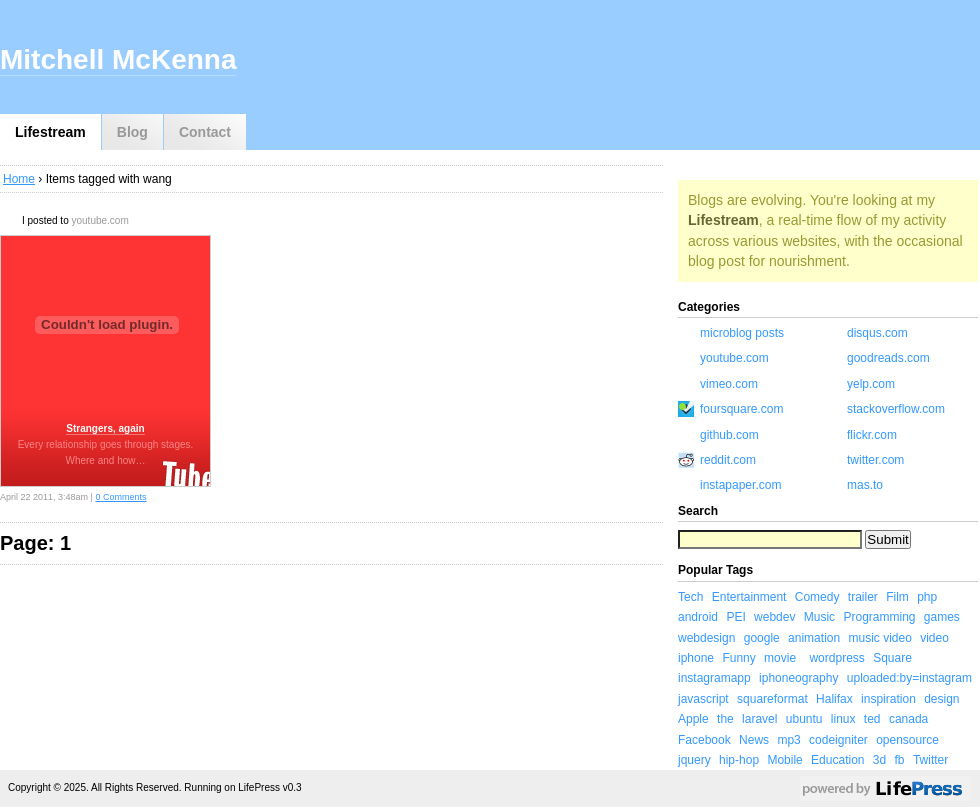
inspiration (888, 699)
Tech (690, 597)
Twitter (930, 760)
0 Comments (120, 497)
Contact (205, 132)
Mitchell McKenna (118, 59)
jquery (694, 760)
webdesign (706, 638)
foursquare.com (741, 409)
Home (19, 179)
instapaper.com (740, 485)
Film (897, 597)
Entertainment (749, 597)
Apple (693, 719)
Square (892, 658)
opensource (907, 740)
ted (872, 719)
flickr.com (872, 435)
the (725, 719)
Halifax (834, 699)
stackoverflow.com (896, 409)
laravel (759, 719)
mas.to (865, 485)
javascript (703, 699)
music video (879, 638)
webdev (774, 617)
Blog (132, 132)
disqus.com (877, 333)
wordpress (836, 658)
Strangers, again (105, 428)
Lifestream (50, 132)
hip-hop (739, 760)
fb (900, 760)
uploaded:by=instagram (909, 678)
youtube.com (99, 220)
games (942, 617)
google (762, 638)
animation (814, 638)
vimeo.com (729, 384)
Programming (879, 617)
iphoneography (798, 678)
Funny (738, 658)
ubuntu (804, 719)
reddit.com (728, 460)
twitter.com (875, 460)
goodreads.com (888, 358)
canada (908, 719)
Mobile (784, 760)
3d (879, 760)
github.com (729, 435)
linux (843, 719)
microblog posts (742, 333)
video (934, 638)
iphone (696, 658)
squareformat (772, 699)
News (754, 740)
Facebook (704, 740)
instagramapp (714, 678)
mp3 (788, 740)
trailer (863, 597)
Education (837, 760)
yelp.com (871, 384)
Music (819, 617)
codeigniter (838, 740)
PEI (735, 617)
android (698, 617)
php (927, 597)
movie (780, 658)
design (941, 699)
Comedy (817, 597)
